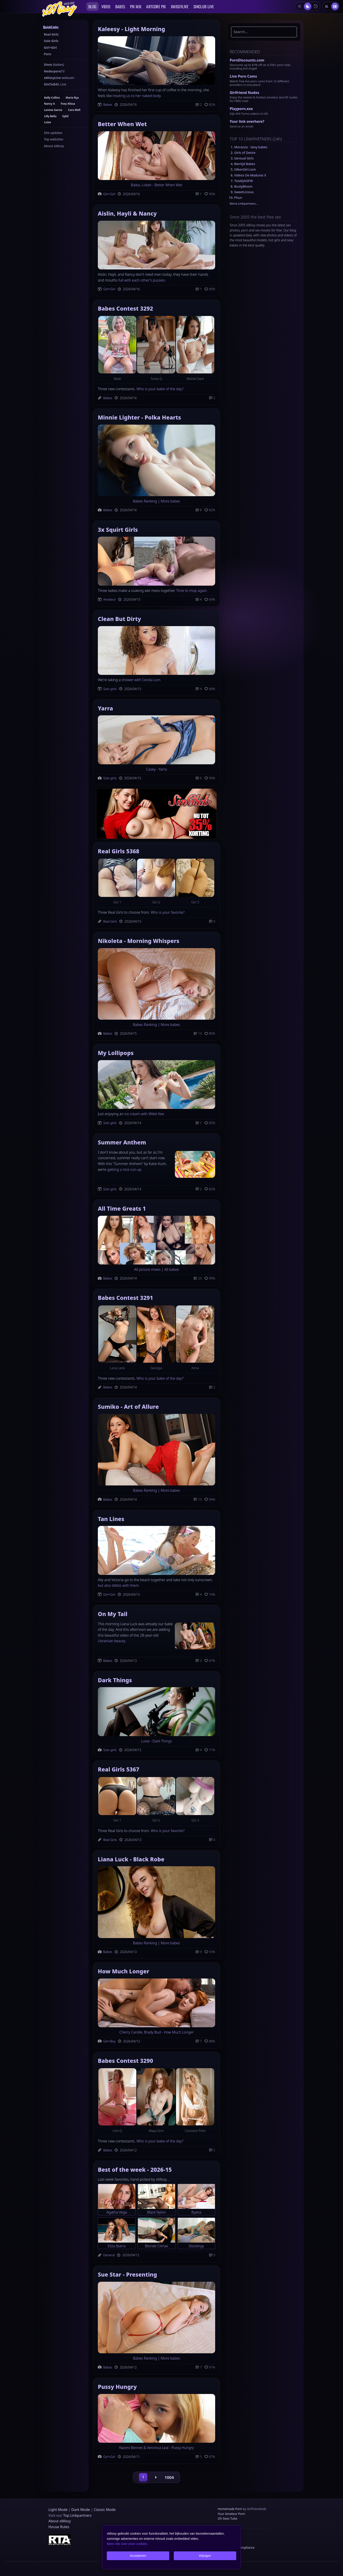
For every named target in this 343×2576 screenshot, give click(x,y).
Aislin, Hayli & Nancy (127, 213)
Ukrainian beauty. (112, 1640)
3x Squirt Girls (118, 529)
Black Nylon (156, 2199)
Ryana (196, 2199)
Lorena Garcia (53, 110)
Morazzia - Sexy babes (250, 147)
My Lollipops (116, 1053)
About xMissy (54, 146)
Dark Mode (80, 2509)
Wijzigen (205, 2555)
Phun (238, 197)
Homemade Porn (230, 2509)
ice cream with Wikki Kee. (144, 1113)
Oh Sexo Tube (227, 2518)
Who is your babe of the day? (160, 388)
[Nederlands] (326, 6)
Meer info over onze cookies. (127, 2544)
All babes (171, 1269)
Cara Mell (74, 110)
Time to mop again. (192, 590)
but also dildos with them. (118, 1585)
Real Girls (110, 921)
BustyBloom (243, 186)
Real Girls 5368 (118, 851)
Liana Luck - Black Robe (131, 1859)
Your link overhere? (247, 121)
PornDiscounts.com (247, 60)
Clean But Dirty (119, 619)
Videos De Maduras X (250, 175)
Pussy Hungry (117, 2386)
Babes (107, 104)
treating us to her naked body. (137, 95)
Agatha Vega (116, 2199)
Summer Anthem (122, 1142)
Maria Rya (72, 98)
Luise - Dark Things (156, 1741)
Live (55, 84)
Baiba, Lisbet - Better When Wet (156, 184)
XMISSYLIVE (180, 6)
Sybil (65, 116)
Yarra (105, 708)
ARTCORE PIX (156, 6)
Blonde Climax (156, 2233)
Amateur (109, 599)
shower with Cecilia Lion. (141, 679)
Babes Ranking (145, 501)
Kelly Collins (52, 98)
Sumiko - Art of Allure (128, 1406)
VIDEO (105, 6)
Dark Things (115, 1680)
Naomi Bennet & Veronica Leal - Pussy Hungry (156, 2447)
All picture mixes (147, 1269)
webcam (59, 78)
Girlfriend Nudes (244, 92)
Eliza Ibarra (116, 2233)
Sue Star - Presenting (127, 2274)
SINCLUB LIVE (203, 6)
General (109, 2255)
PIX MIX (135, 6)
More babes (170, 501)
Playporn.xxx (241, 108)
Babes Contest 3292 (125, 308)
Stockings (196, 2233)
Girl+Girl (109, 194)
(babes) (54, 64)
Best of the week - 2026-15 (135, 2169)
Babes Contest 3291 (125, 1297)
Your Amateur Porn (231, 2514)
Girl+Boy (109, 2041)
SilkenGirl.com (245, 169)
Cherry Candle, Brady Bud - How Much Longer (156, 2032)
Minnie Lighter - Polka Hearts (139, 417)
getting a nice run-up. (124, 1169)
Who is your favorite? (167, 912)
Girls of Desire (244, 152)
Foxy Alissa (68, 104)
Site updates (53, 133)
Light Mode (57, 2509)
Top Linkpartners (77, 2515)
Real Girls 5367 (118, 1769)
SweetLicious (244, 192)
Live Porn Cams (243, 76)
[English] (335, 6)
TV (54, 71)
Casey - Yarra (156, 769)
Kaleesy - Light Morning (131, 29)
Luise (47, 122)
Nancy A (49, 104)
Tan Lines (111, 1519)
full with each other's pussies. (142, 280)
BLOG (92, 6)
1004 (169, 2477)
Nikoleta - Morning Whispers (138, 941)
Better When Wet (122, 124)
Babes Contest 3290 (125, 2060)
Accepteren (138, 2555)
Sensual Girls (244, 158)
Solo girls (110, 689)
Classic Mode (105, 2509)
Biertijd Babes (244, 164)
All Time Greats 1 (122, 1208)
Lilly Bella (50, 116)
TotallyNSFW (243, 181)
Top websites (53, 139)
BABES (120, 6)
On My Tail (112, 1614)
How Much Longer (123, 1971)
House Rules (58, 2526)
